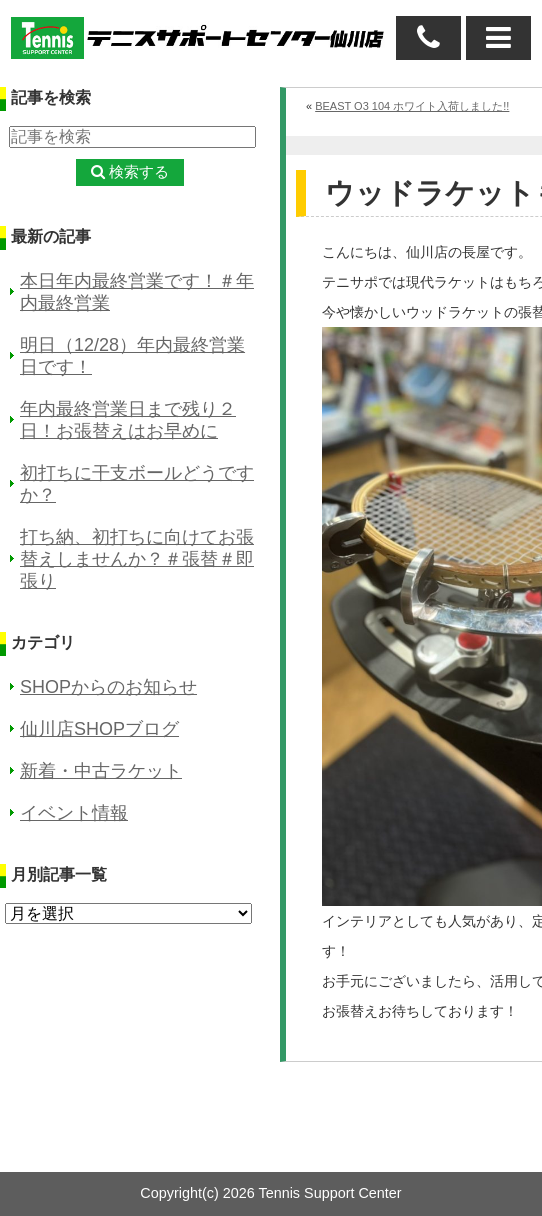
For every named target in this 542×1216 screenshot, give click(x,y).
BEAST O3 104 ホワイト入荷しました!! (412, 106)
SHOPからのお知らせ (108, 687)
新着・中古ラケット (101, 771)
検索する (139, 171)
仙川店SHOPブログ (99, 729)
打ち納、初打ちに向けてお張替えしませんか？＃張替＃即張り (137, 559)
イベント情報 (74, 813)
